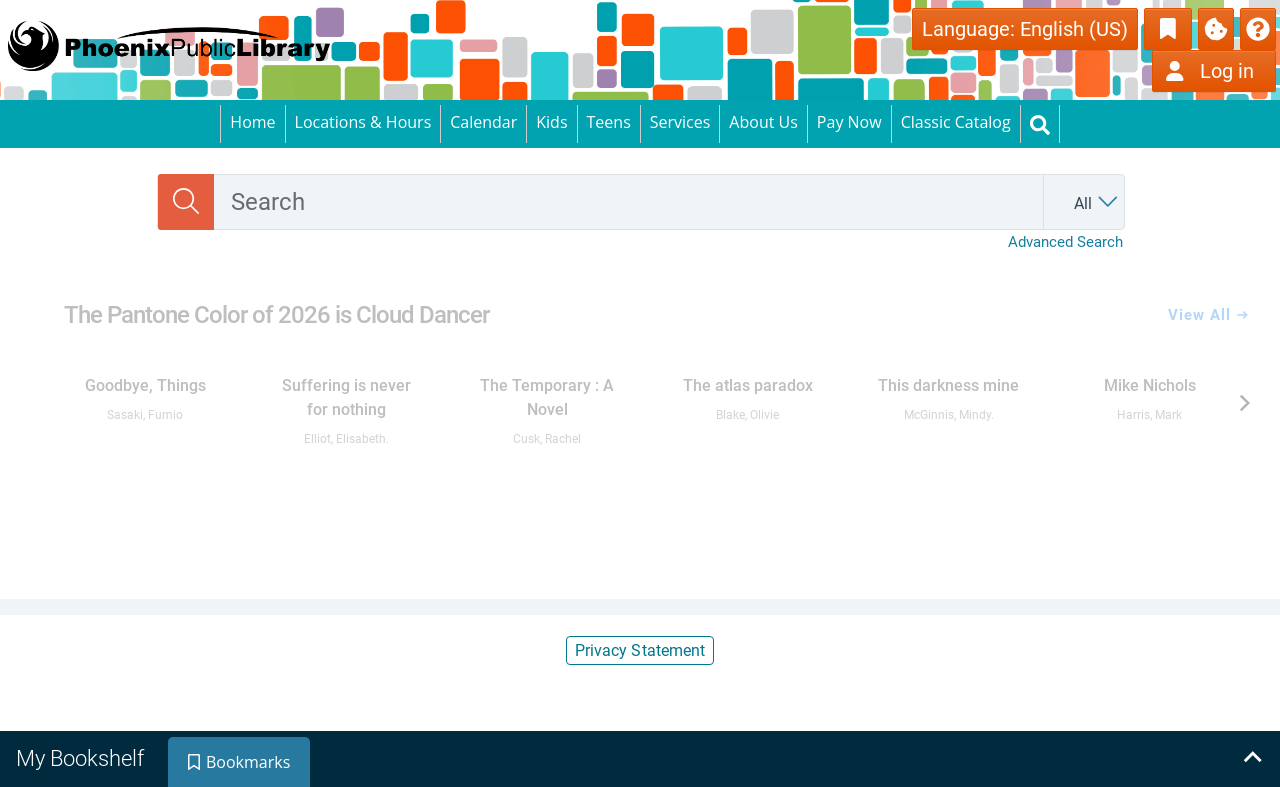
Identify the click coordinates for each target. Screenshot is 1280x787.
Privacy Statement (640, 650)
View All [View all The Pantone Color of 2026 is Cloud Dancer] (1208, 315)
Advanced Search (1065, 242)
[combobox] (628, 202)
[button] (1258, 28)
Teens (609, 122)
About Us (763, 122)
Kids (551, 122)
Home (252, 122)
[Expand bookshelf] (1252, 759)
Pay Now (849, 122)
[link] (145, 391)
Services (680, 122)
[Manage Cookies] (1216, 29)
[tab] (82, 759)
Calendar (483, 122)
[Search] (186, 202)
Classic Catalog (956, 122)
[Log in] (1214, 71)
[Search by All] (1089, 202)
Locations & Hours (363, 122)
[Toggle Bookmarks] (1168, 29)
